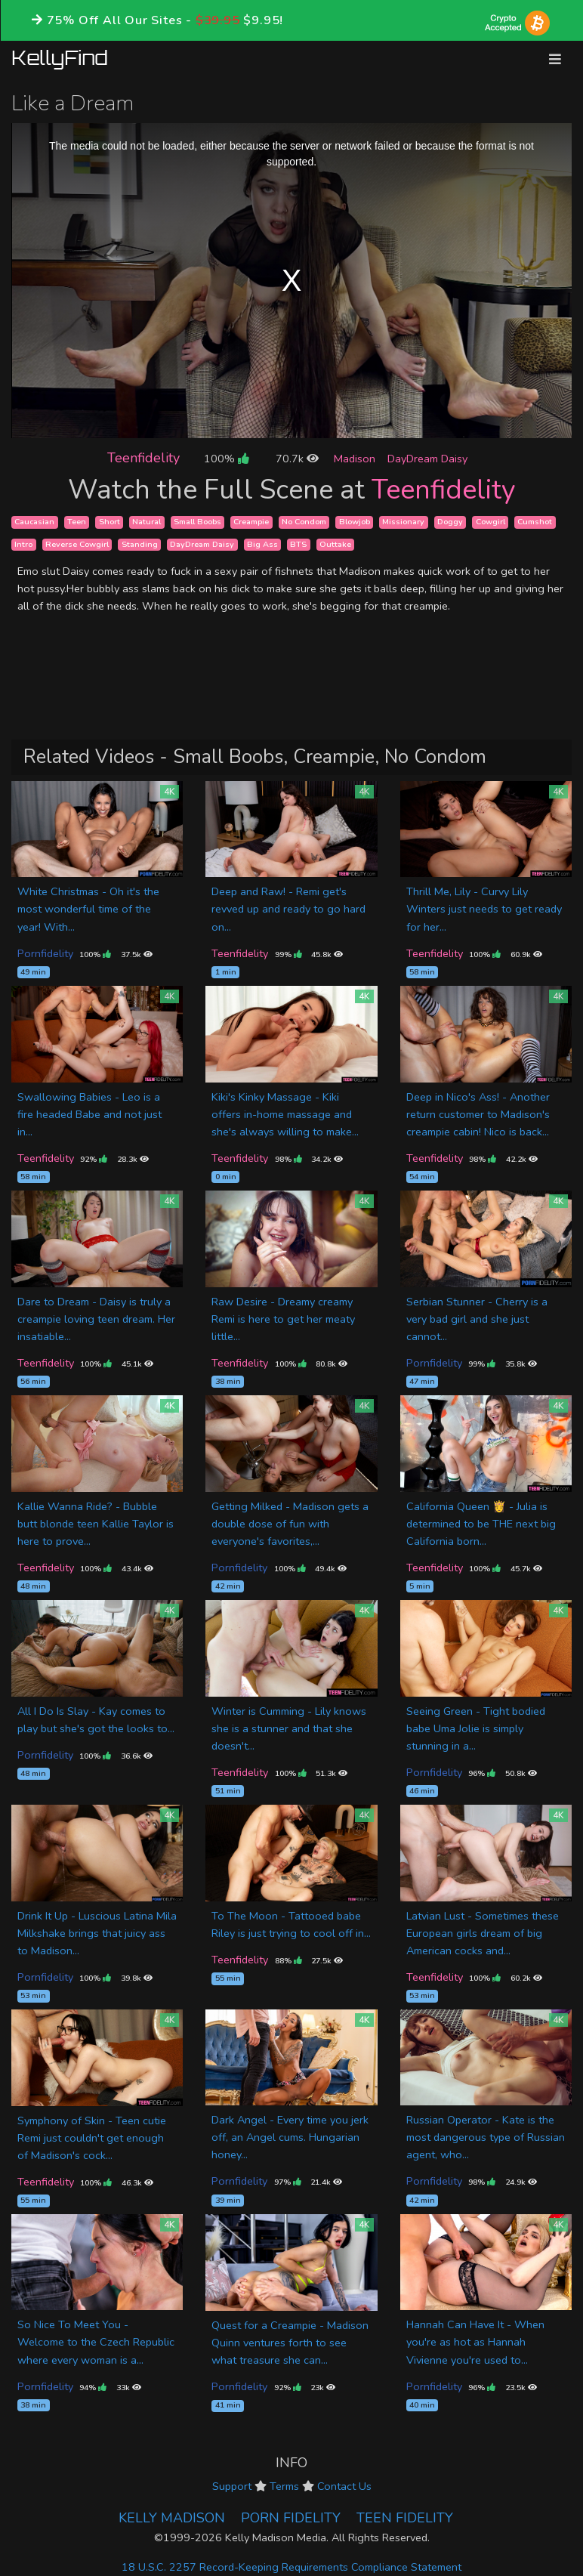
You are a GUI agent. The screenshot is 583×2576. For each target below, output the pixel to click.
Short (109, 521)
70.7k (297, 458)
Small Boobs (197, 521)
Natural (146, 521)
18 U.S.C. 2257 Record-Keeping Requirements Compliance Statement (291, 2566)
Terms (284, 2486)
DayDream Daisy (427, 458)
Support (231, 2486)
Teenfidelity (143, 458)
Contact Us (344, 2486)
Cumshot (534, 521)
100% (226, 458)
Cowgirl (490, 521)
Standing (140, 544)
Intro (23, 544)
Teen (76, 521)
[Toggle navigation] (555, 59)
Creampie (251, 521)
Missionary (403, 521)
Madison (354, 458)
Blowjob (354, 521)
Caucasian (34, 521)
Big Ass (262, 544)
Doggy (450, 521)
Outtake (335, 544)
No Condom (304, 521)
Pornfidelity (45, 953)
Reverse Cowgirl (77, 544)
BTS (298, 544)
